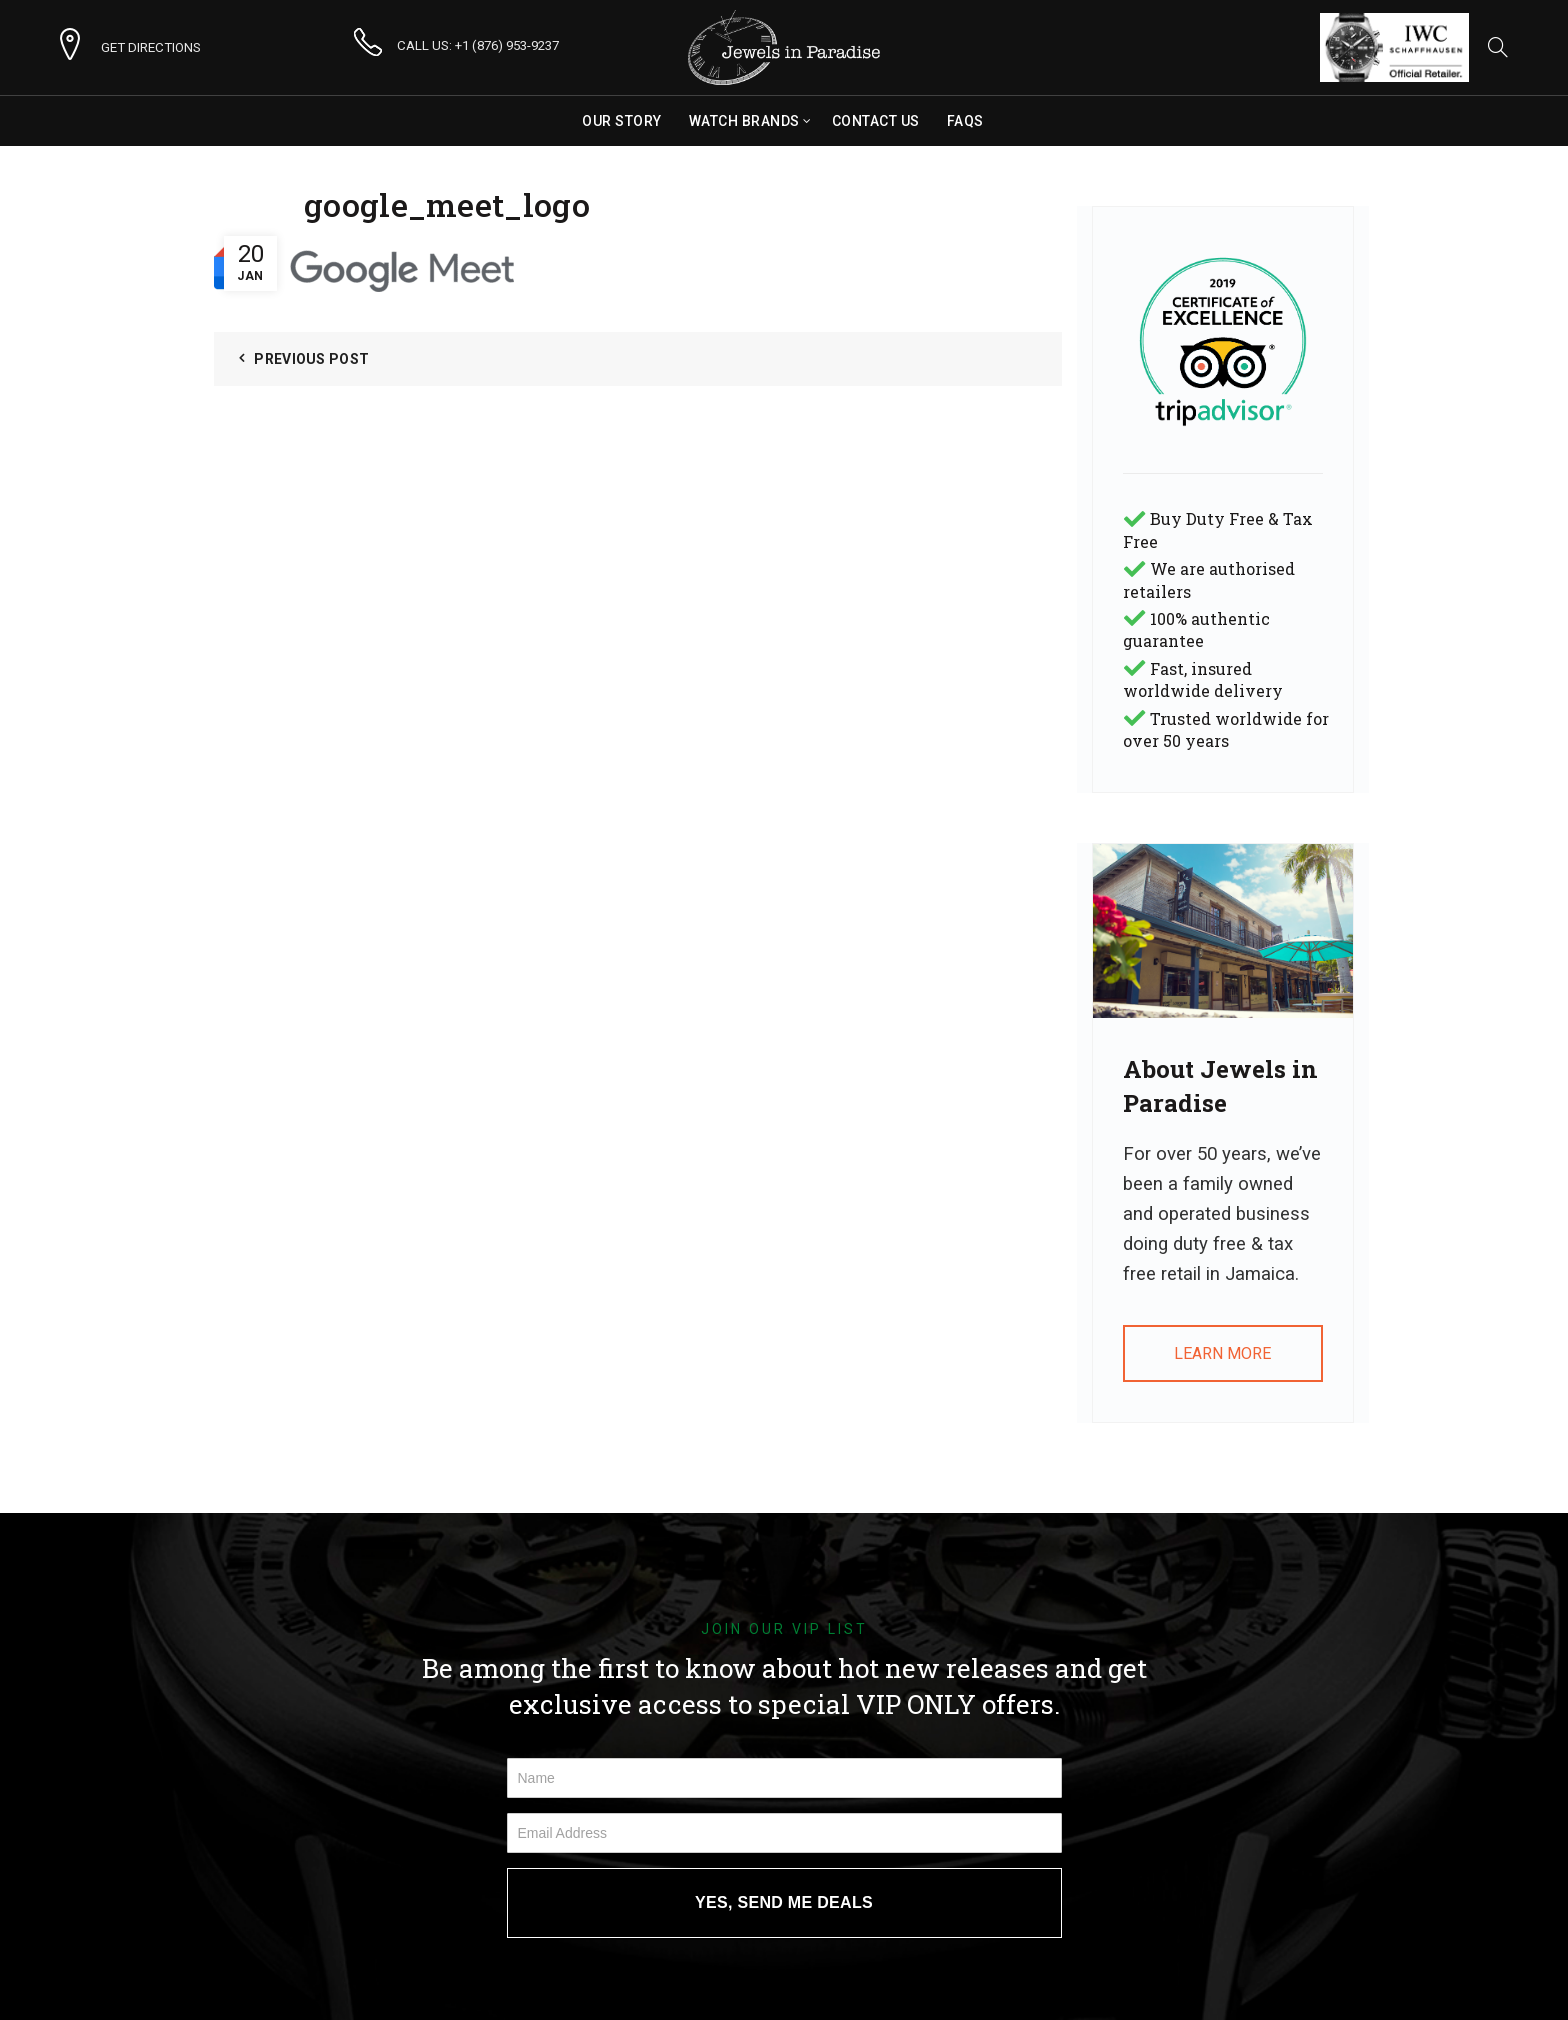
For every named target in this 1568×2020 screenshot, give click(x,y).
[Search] (1498, 47)
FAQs (965, 121)
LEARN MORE (1222, 1353)
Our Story (622, 121)
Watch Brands (744, 121)
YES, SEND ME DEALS (784, 1902)
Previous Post (311, 359)
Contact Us (876, 121)
